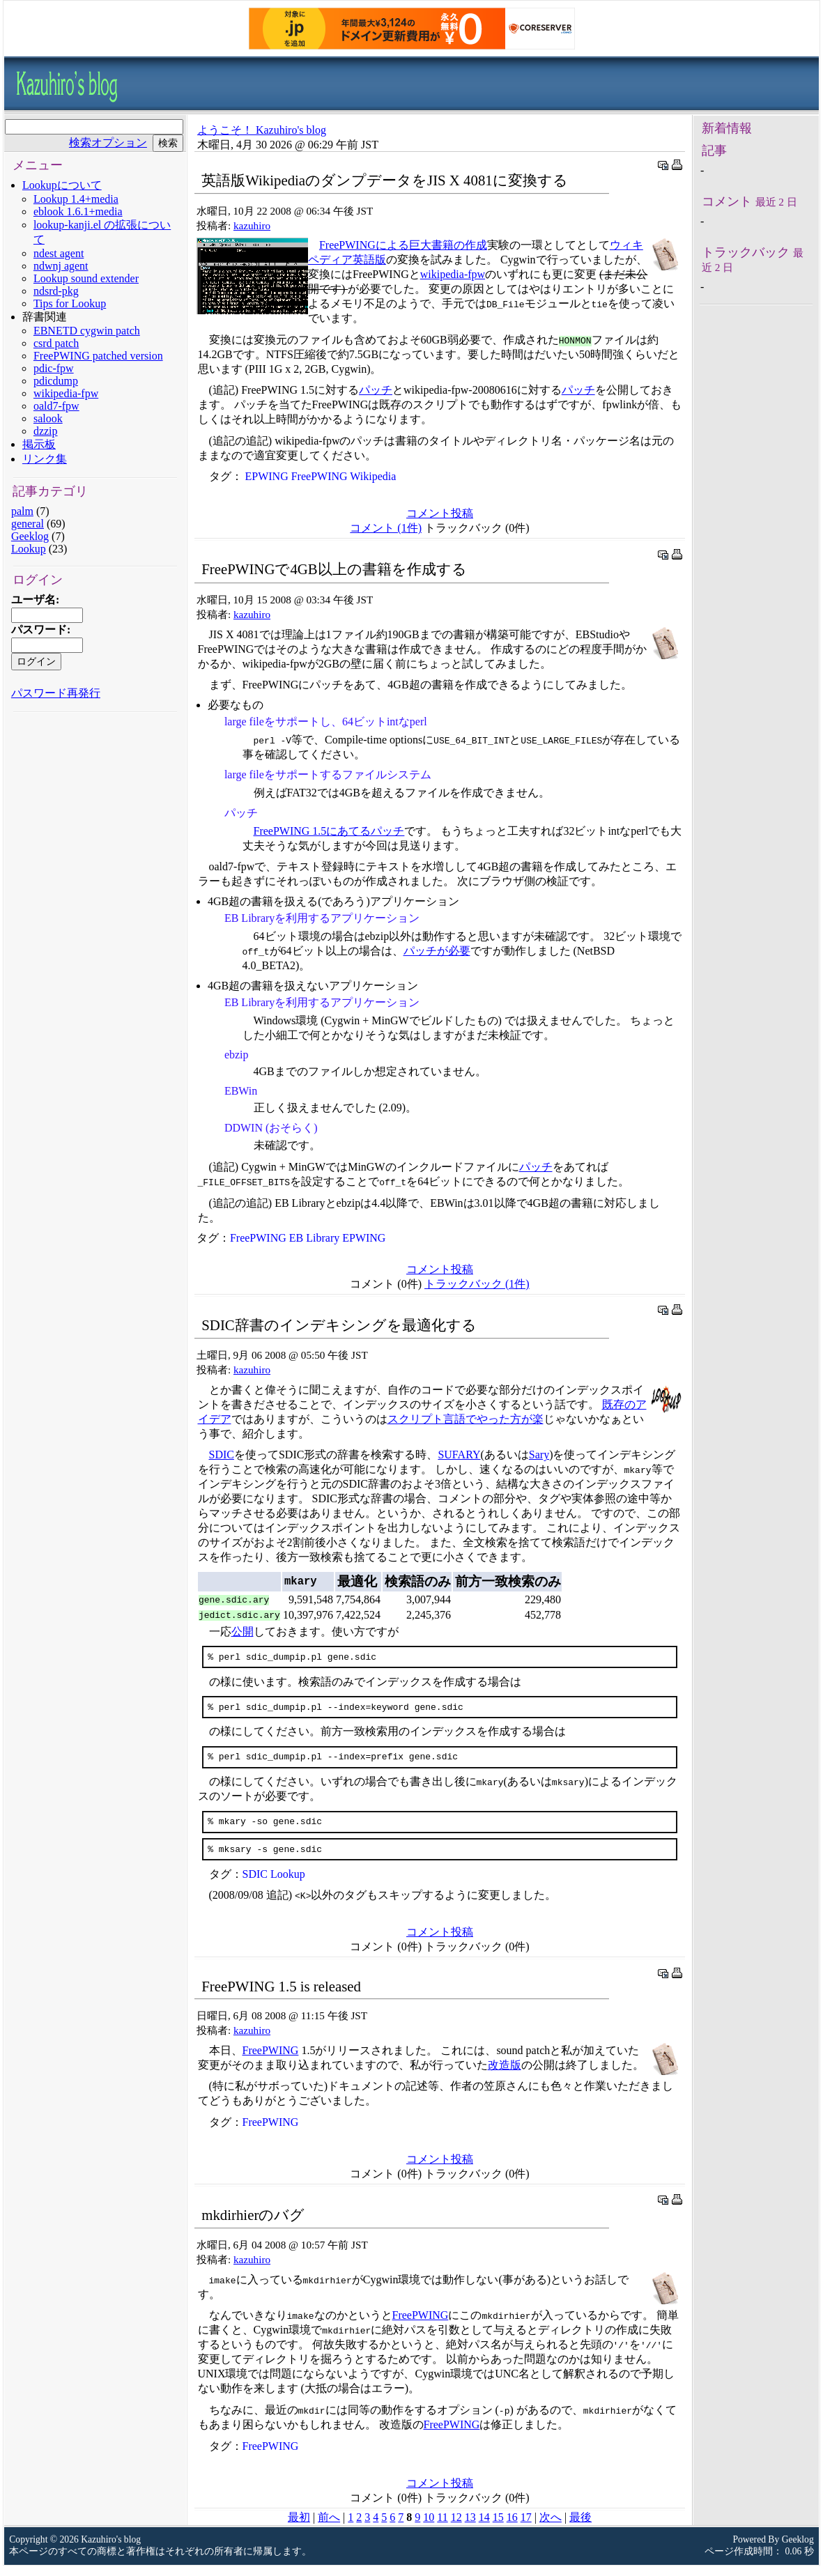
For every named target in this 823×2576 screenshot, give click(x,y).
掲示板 (39, 444)
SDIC (221, 1454)
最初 (299, 2527)
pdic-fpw (53, 368)
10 (428, 2527)
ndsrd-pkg (56, 291)
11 (442, 2527)
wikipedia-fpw (65, 393)
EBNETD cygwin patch (86, 331)
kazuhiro (251, 225)
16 (512, 2527)
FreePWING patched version (98, 356)
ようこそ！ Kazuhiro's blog (261, 130)
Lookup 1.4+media (75, 199)
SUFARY (459, 1454)
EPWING (267, 476)
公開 (242, 1631)
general (27, 524)
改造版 (504, 2075)
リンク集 (44, 459)
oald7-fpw (56, 406)
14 (484, 2527)
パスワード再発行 (55, 693)
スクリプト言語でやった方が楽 (465, 1419)
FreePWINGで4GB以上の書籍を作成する (333, 569)
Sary (539, 1454)
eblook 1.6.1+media (78, 211)
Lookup (28, 549)
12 (456, 2527)
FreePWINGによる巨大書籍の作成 (403, 245)
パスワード (39, 629)
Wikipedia (373, 476)
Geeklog (30, 536)
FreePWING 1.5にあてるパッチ (329, 831)
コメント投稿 (439, 513)
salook (48, 418)
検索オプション (108, 142)
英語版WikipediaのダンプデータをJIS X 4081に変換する (384, 180)
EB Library (314, 1238)
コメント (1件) (386, 528)
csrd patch (56, 343)
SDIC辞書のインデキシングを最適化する (338, 1325)
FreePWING (319, 476)
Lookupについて (62, 185)
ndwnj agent (61, 266)
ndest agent (58, 253)
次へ (550, 2527)
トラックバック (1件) (477, 1284)
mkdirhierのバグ (253, 2225)
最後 (580, 2527)
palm (22, 511)
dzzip (45, 431)
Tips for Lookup (69, 303)
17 (526, 2527)
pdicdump (55, 381)
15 (498, 2527)
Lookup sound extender (86, 278)
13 (470, 2527)
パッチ (375, 390)
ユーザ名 (33, 600)
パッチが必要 (436, 951)
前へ (329, 2527)
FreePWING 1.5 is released (281, 1997)
